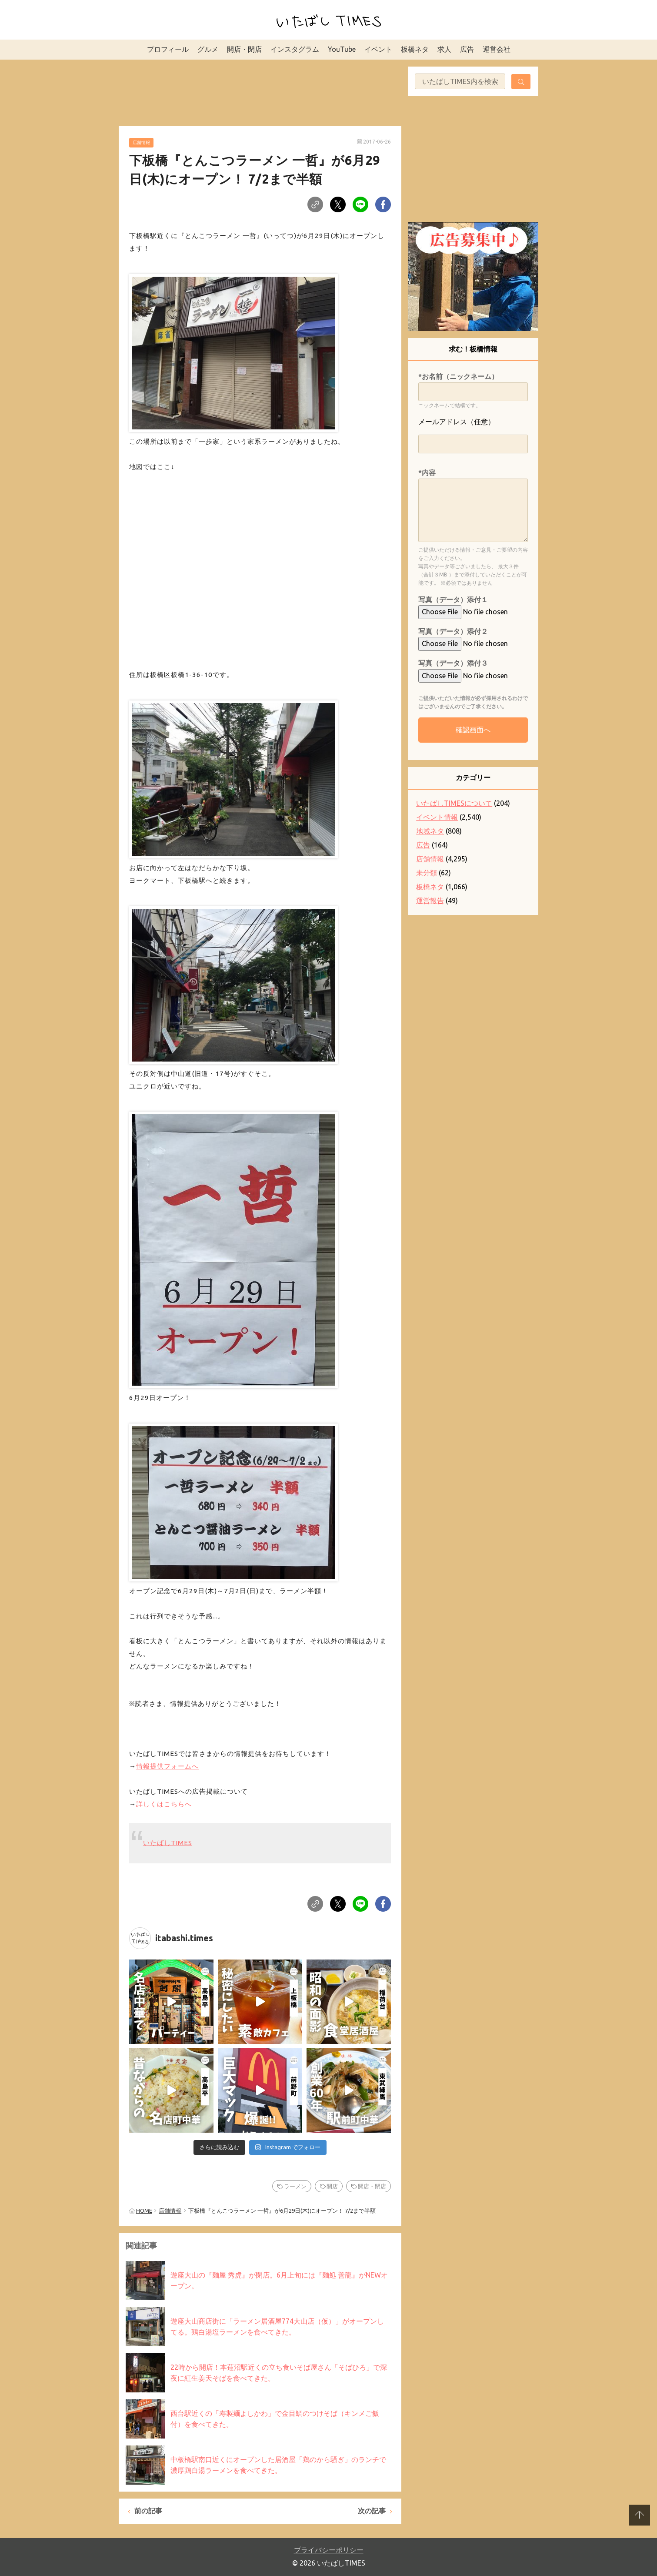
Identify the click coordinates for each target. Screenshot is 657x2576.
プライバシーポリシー (329, 2550)
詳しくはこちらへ (164, 1804)
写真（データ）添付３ (453, 663)
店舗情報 (141, 142)
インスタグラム (294, 49)
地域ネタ (430, 831)
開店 (332, 2186)
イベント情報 (437, 817)
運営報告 (430, 900)
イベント (378, 49)
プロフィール (168, 49)
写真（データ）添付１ (453, 599)
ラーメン (295, 2186)
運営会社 (496, 49)
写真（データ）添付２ (453, 631)
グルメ (207, 49)
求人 (444, 49)
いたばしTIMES (167, 1842)
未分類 (426, 873)
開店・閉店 (244, 49)
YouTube (342, 49)
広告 (467, 49)
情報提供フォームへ (167, 1766)
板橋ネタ (415, 49)
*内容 (427, 472)
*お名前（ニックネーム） (458, 376)
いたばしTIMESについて (454, 803)
